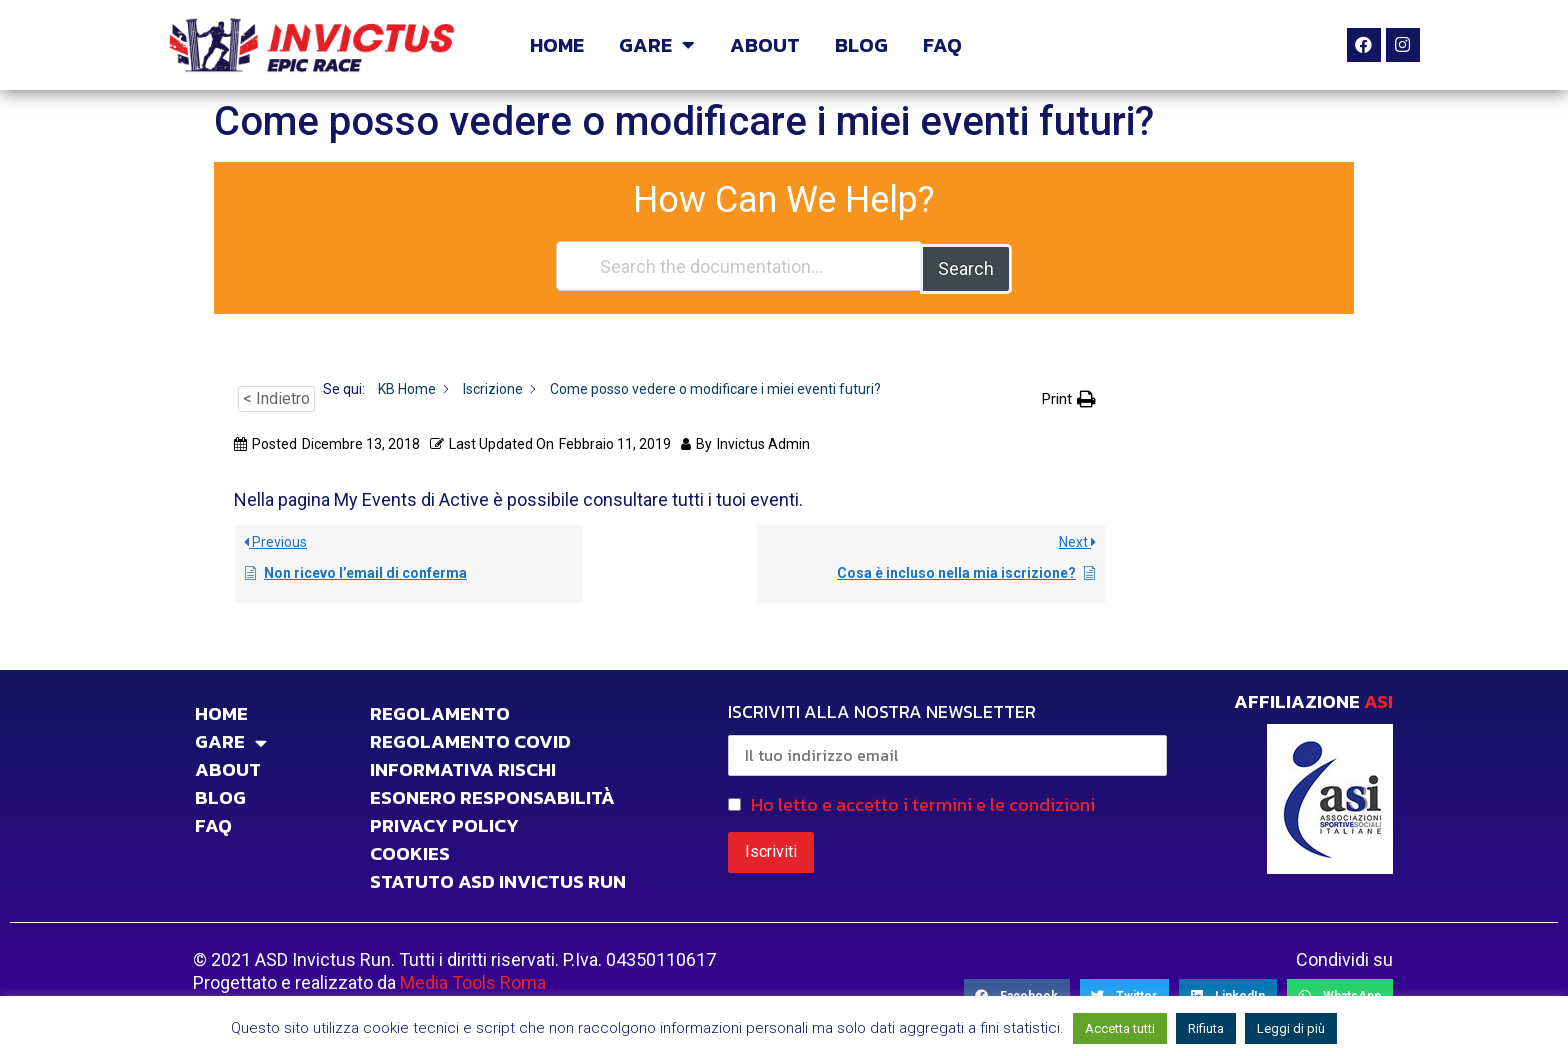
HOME (557, 45)
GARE (657, 45)
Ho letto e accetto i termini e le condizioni (923, 801)
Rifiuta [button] (1206, 1028)
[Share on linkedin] (1228, 994)
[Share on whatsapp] (1340, 994)
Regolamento (440, 711)
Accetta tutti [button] (1120, 1028)
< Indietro (276, 396)
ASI (1378, 698)
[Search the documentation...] (739, 266)
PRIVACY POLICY (444, 823)
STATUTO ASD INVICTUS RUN (498, 879)
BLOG (861, 45)
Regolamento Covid (470, 739)
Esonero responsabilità (492, 795)
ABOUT (765, 45)
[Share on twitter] (1124, 994)
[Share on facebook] (1017, 994)
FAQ (942, 45)
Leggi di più (1291, 1028)
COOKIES (410, 851)
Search (966, 265)
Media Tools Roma (473, 979)
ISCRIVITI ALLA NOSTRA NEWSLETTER (947, 734)
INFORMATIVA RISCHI (463, 767)
